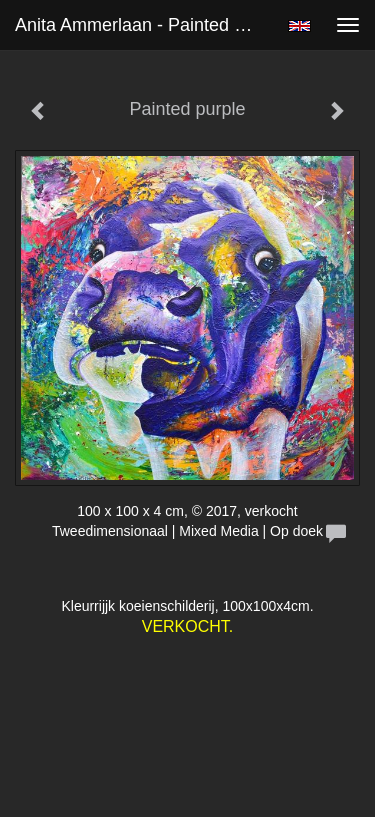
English (299, 26)
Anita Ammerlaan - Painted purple (143, 25)
